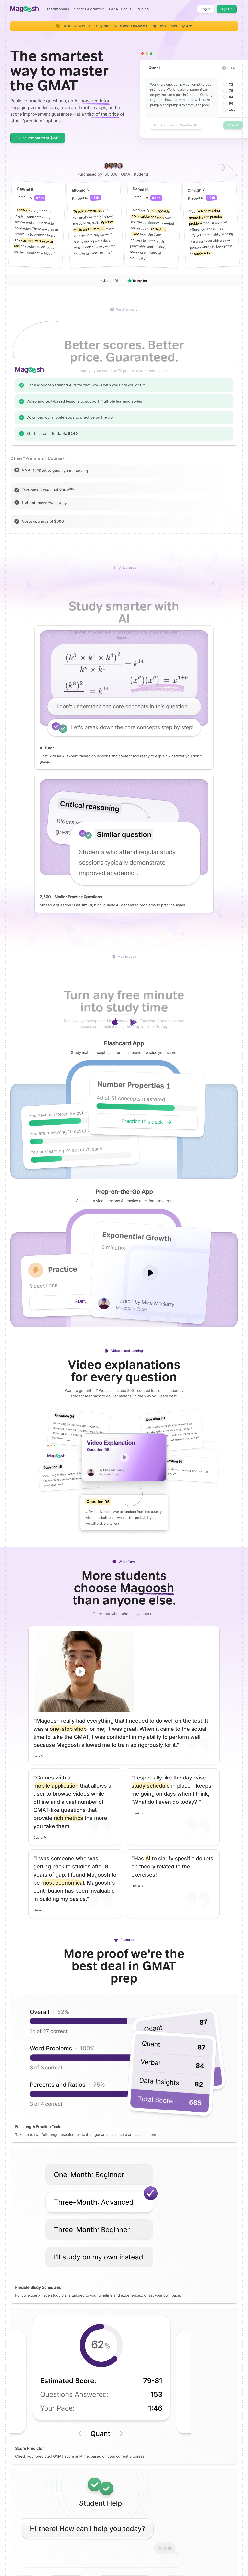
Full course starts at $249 (37, 138)
